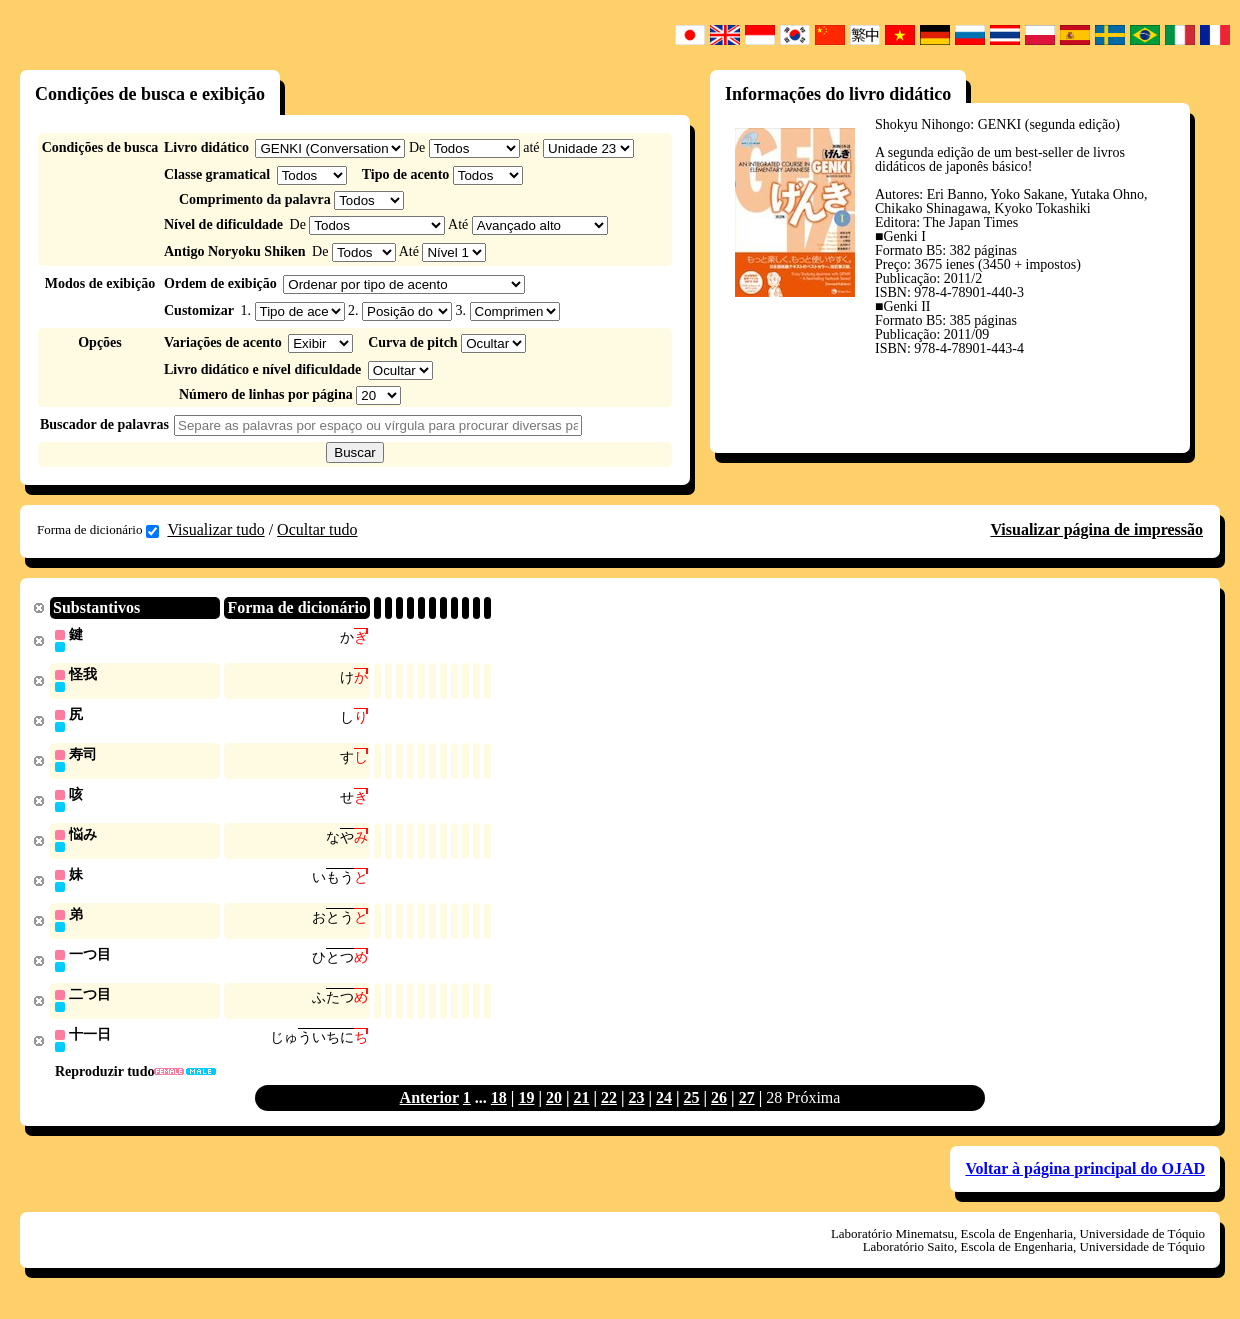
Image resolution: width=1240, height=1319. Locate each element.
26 (719, 1108)
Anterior (429, 1108)
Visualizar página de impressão (1096, 529)
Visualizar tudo (215, 529)
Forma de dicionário (98, 530)
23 (637, 1108)
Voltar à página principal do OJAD (1085, 1179)
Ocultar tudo (317, 529)
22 (609, 1108)
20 (554, 1108)
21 (581, 1108)
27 (747, 1108)
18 (499, 1108)
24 (664, 1108)
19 (526, 1108)
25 (692, 1108)
